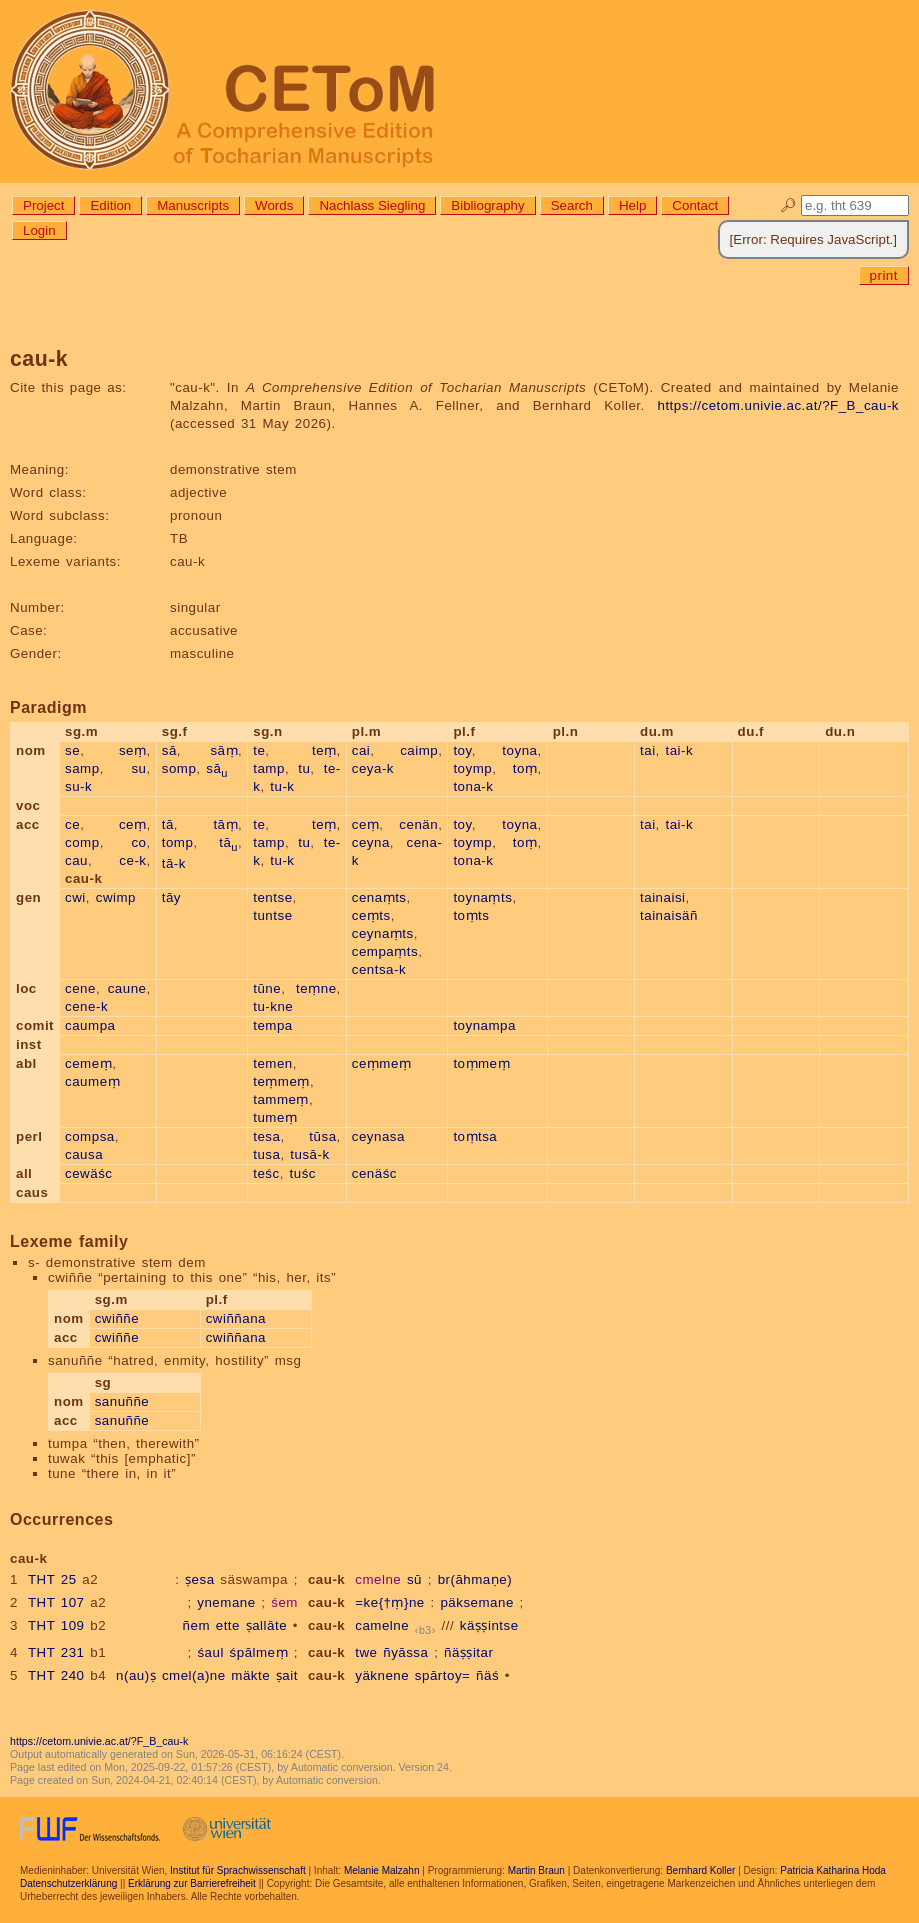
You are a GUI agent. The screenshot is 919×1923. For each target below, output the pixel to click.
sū (414, 1579)
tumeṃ (275, 1117)
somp (179, 768)
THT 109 (56, 1625)
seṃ (133, 750)
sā (169, 750)
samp (82, 768)
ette (228, 1625)
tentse (272, 897)
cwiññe (117, 1318)
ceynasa (378, 1136)
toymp (472, 768)
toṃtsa (475, 1136)
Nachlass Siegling (372, 205)
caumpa (90, 1025)
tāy (171, 897)
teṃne (316, 988)
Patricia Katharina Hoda (833, 1870)
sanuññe (122, 1401)
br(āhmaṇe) (475, 1579)
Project (43, 205)
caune (127, 988)
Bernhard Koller (700, 1870)
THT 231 (56, 1652)
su (138, 768)
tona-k (473, 786)
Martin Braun (536, 1870)
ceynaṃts (383, 933)
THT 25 (52, 1579)
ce (72, 824)
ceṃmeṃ (382, 1063)
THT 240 (56, 1675)
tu (304, 768)
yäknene (382, 1675)
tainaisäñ (669, 915)
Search (572, 205)
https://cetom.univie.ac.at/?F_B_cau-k (779, 405)
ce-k (132, 860)
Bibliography (487, 205)
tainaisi (663, 897)
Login (39, 230)
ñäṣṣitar (468, 1652)
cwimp (116, 897)
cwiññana (236, 1318)
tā (168, 824)
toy (462, 750)
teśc (266, 1173)
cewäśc (88, 1173)
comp (82, 842)
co (138, 842)
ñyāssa (405, 1652)
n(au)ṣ (136, 1675)
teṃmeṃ (281, 1081)
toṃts (471, 915)
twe (366, 1652)
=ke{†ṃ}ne (390, 1602)
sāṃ (224, 750)
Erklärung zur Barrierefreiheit (192, 1883)
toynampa (484, 1025)
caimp (419, 750)
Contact (695, 205)
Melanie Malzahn (382, 1870)
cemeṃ (88, 1063)
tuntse (272, 915)
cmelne (378, 1579)
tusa (266, 1154)
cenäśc (374, 1173)
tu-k (282, 786)
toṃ (525, 768)
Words (274, 205)
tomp (178, 842)
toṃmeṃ (481, 1063)
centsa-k (379, 969)
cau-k (326, 1579)
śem (284, 1602)
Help (632, 205)
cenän (418, 824)
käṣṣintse (489, 1625)
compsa (90, 1136)
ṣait (287, 1675)
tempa (273, 1025)
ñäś (487, 1675)
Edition (110, 205)
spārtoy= (443, 1675)
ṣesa (200, 1579)
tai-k (680, 750)
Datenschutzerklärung (68, 1883)
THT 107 (56, 1602)
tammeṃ (281, 1099)
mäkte (250, 1675)
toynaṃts (482, 897)
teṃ (324, 750)
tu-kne (273, 1006)
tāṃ (225, 824)
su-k (78, 786)
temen (273, 1063)
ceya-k (373, 768)
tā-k (174, 863)
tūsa (322, 1136)
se (72, 750)
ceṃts (371, 915)
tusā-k (309, 1154)
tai (648, 750)
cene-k (86, 1006)
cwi (75, 897)
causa (84, 1154)
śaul (210, 1652)
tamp (269, 768)
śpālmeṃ (259, 1652)
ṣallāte (266, 1625)
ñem (196, 1625)
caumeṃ (92, 1081)
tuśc (303, 1173)
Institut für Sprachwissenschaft (238, 1870)
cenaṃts (379, 897)
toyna (519, 750)
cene (80, 988)
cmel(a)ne (194, 1675)
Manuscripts (193, 205)
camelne (382, 1625)
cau (76, 860)
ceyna (371, 842)
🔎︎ (788, 205)
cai (361, 750)
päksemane (476, 1602)
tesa (266, 1136)
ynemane (226, 1602)
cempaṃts (385, 951)
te (259, 750)
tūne (267, 988)
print (884, 275)
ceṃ (133, 824)
